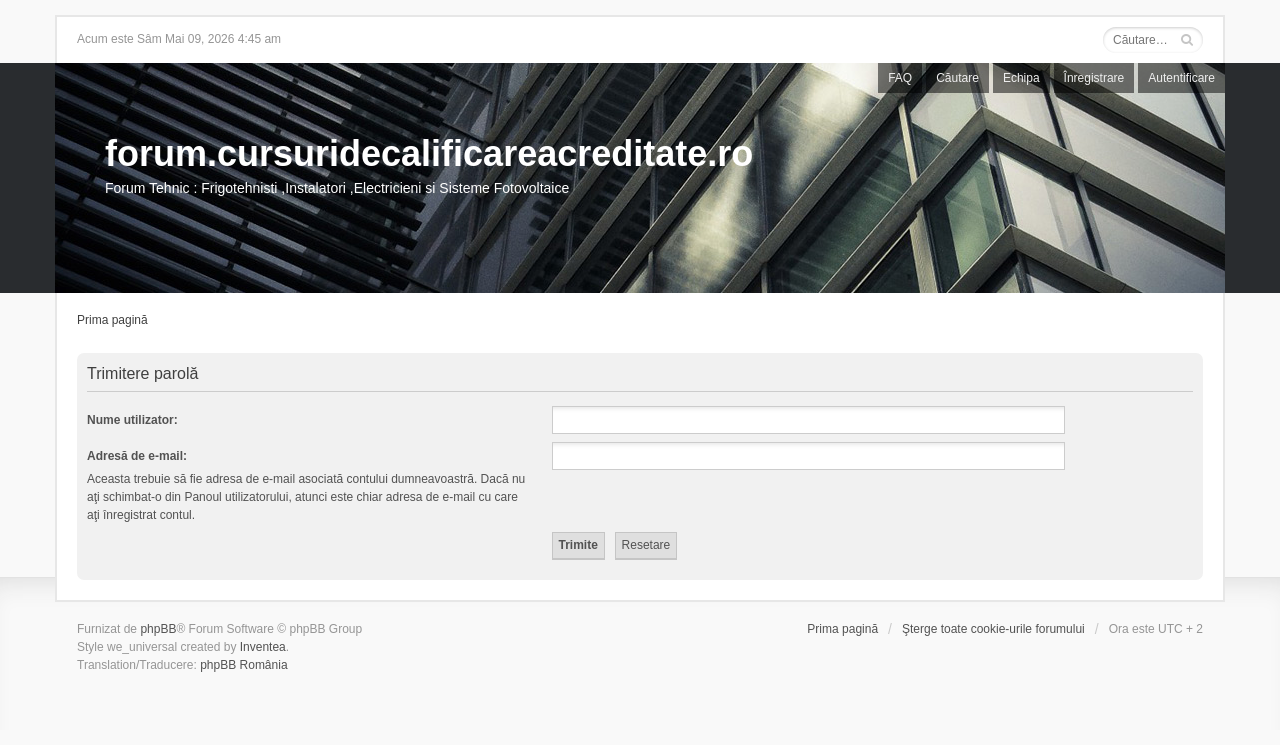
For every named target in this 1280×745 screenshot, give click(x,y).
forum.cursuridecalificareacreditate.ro (429, 153)
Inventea (263, 647)
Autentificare (1181, 78)
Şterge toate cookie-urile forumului (993, 629)
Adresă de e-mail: (137, 456)
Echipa (1021, 78)
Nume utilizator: (132, 420)
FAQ (900, 78)
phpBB (158, 629)
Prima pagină (112, 320)
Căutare (957, 78)
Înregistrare (1094, 78)
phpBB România (243, 665)
